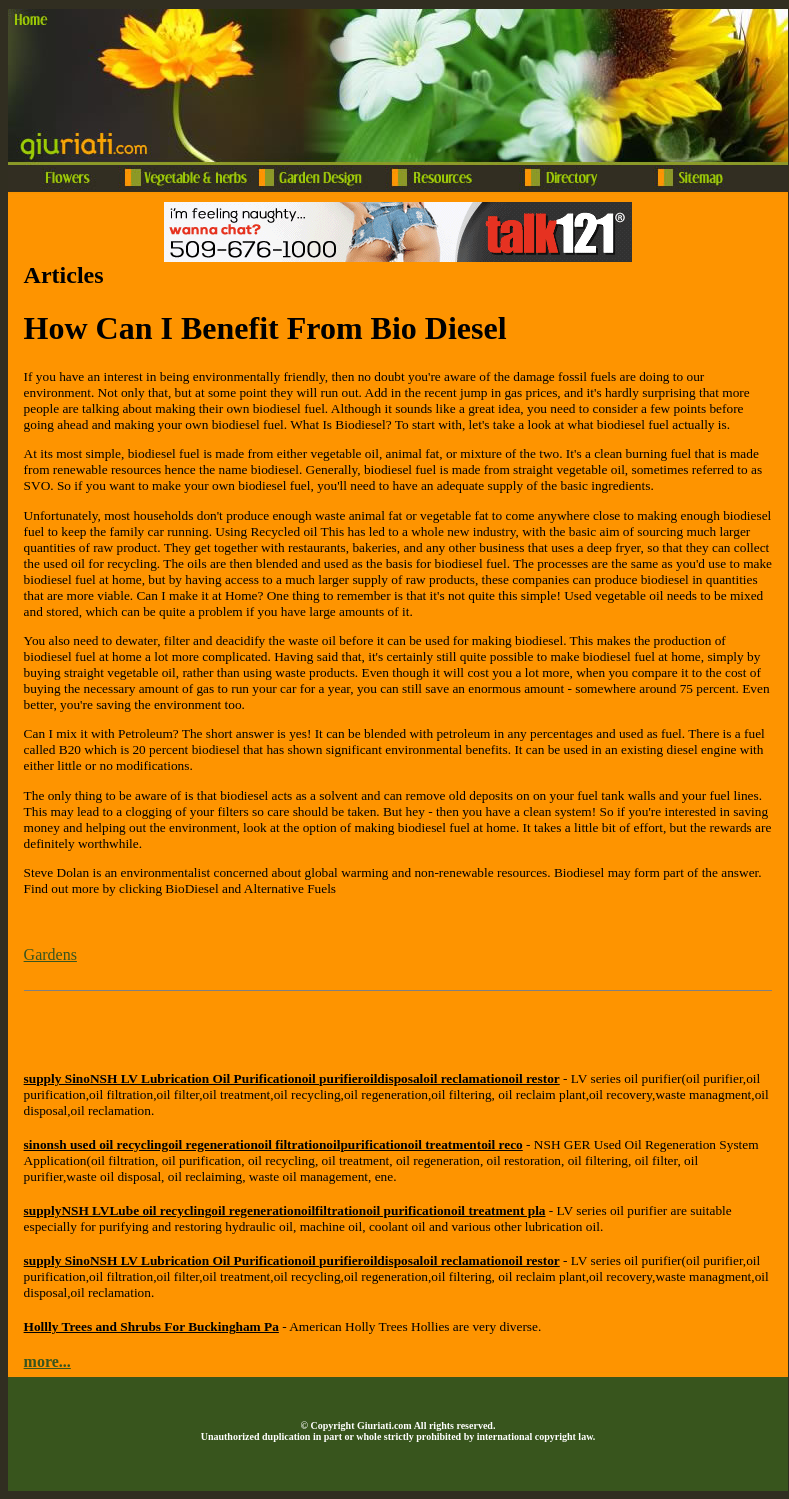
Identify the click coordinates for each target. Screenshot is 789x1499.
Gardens (50, 954)
